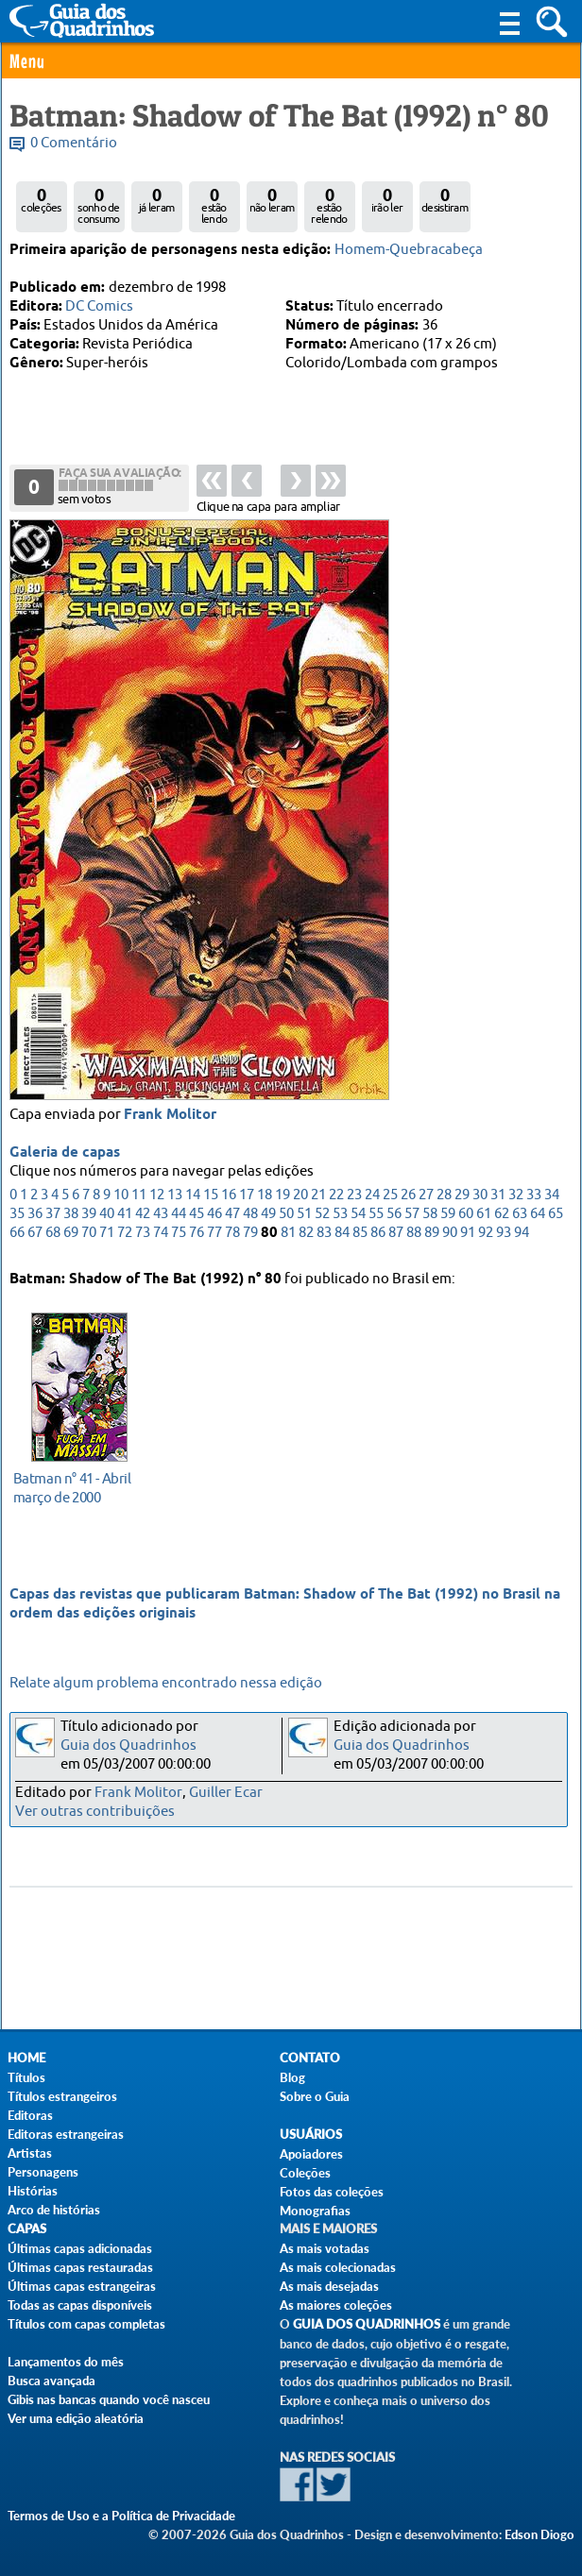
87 (395, 1236)
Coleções (305, 2172)
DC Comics (99, 306)
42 (142, 1217)
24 (372, 1198)
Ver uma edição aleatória (76, 2418)
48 (250, 1217)
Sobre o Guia (315, 2096)
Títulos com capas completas (86, 2323)
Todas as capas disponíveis (80, 2305)
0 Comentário (73, 143)
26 (408, 1198)
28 (444, 1198)
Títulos (26, 2077)
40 (106, 1217)
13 (174, 1198)
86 (377, 1236)
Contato (310, 2058)
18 (264, 1198)
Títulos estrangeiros (62, 2096)
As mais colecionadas (338, 2267)
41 (124, 1217)
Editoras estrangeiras (66, 2134)
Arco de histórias (54, 2209)
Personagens (43, 2171)
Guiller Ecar (226, 1793)
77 (214, 1236)
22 (336, 1198)
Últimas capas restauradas (80, 2267)
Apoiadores (311, 2153)
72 (124, 1236)
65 (555, 1217)
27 (426, 1198)
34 (551, 1198)
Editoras (30, 2115)
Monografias (315, 2210)
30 (480, 1198)
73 (142, 1236)
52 (322, 1217)
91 (467, 1236)
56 (394, 1217)
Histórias (33, 2190)
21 (318, 1198)
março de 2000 (74, 1486)
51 (304, 1217)
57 (411, 1217)
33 (533, 1198)
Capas (27, 2229)
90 (449, 1236)
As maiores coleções (336, 2305)
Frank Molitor (170, 1118)
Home (26, 2058)
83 (324, 1236)
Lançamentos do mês (66, 2361)
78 (232, 1236)
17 (246, 1198)
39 (88, 1217)
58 (429, 1217)
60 (465, 1217)
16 (228, 1198)
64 (537, 1217)
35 (17, 1217)
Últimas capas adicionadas (80, 2248)
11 (138, 1198)
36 (35, 1217)
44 (178, 1217)
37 (52, 1217)
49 (268, 1217)
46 (214, 1217)
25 (390, 1198)
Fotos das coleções (332, 2191)
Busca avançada (51, 2380)
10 (120, 1198)
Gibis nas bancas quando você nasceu (109, 2399)
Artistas (30, 2153)
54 (358, 1217)
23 (354, 1198)
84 (342, 1236)
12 (156, 1198)
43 (160, 1217)
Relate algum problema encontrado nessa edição (165, 1683)
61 (483, 1217)
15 (210, 1198)
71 (106, 1236)
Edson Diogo (539, 2534)
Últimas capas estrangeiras (82, 2286)
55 (376, 1217)
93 (503, 1236)
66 (17, 1236)
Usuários (311, 2134)
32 (515, 1198)
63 (519, 1217)
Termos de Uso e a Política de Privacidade (121, 2515)
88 (413, 1236)
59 (447, 1217)
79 (250, 1236)
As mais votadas (324, 2248)
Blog (292, 2077)
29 (462, 1198)
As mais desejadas (329, 2286)
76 (196, 1236)
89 (431, 1236)
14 (192, 1198)
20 (300, 1198)
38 (70, 1217)
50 (286, 1217)
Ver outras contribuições (95, 1812)
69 (70, 1236)
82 (306, 1236)
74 (160, 1236)
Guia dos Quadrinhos (128, 1745)
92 (485, 1236)
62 (501, 1217)
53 (340, 1217)
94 (521, 1236)
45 (196, 1217)
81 (288, 1236)
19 (282, 1198)
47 (232, 1217)
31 (497, 1198)
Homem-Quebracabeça (408, 250)
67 (35, 1236)
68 (52, 1236)
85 (360, 1236)
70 (88, 1236)
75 (178, 1236)
